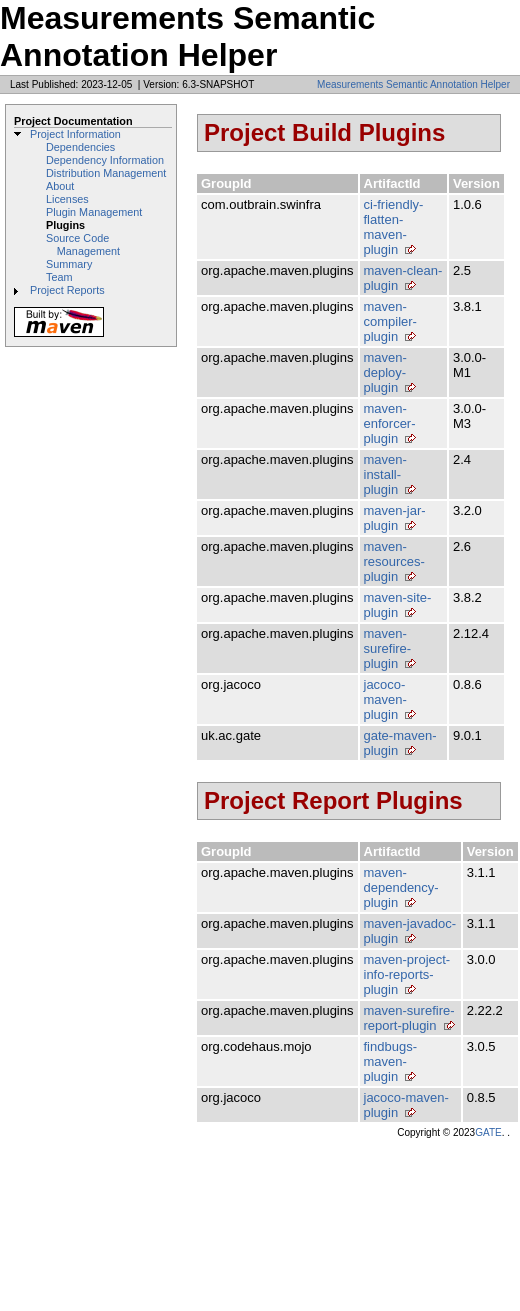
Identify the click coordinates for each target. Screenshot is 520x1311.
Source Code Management (83, 244)
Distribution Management (106, 173)
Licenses (67, 199)
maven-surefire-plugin (388, 648)
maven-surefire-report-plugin (409, 1018)
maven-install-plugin (385, 474)
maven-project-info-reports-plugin (407, 974)
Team (59, 277)
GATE (488, 1132)
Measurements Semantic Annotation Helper (413, 84)
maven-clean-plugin (403, 278)
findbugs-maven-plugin (390, 1061)
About (60, 186)
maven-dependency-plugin (401, 887)
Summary (69, 264)
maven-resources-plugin (394, 561)
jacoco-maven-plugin (385, 699)
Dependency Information (105, 160)
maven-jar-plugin (395, 518)
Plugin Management (94, 212)
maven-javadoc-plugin (410, 931)
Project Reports (67, 290)
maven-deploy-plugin (385, 372)
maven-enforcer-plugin (390, 423)
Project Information (75, 134)
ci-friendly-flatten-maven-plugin (394, 227)
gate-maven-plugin (400, 743)
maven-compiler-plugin (390, 321)
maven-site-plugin (398, 605)
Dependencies (80, 147)
